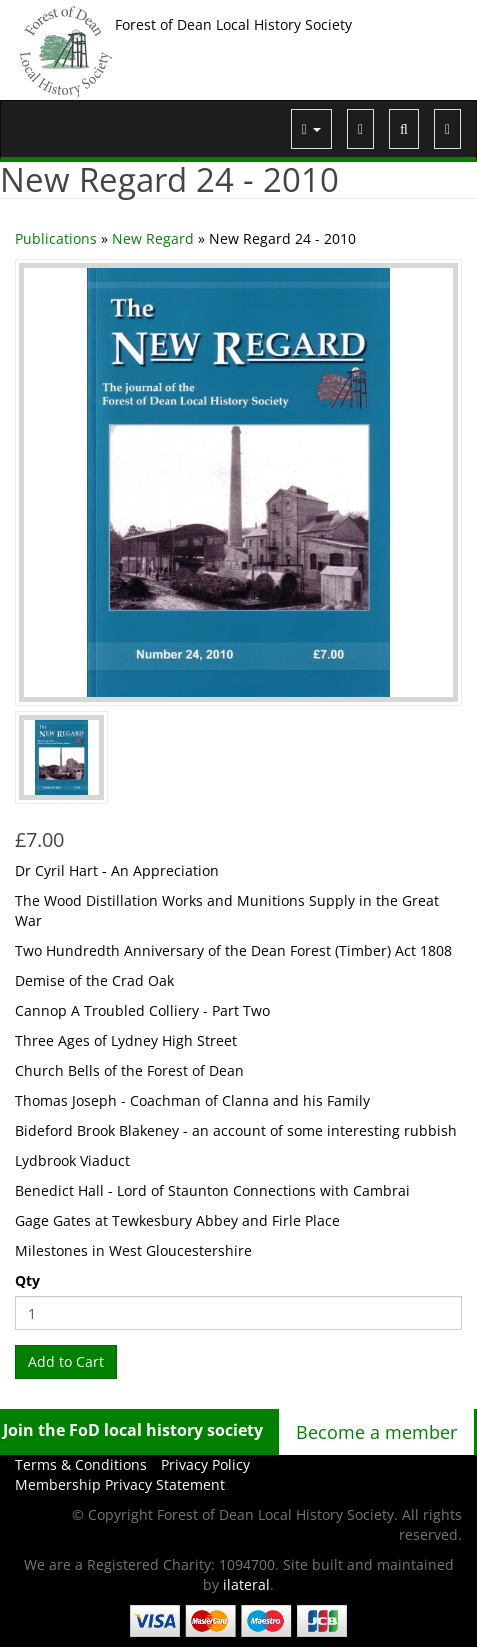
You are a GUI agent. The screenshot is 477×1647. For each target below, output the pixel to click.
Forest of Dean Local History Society (233, 24)
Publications (56, 238)
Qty (27, 1280)
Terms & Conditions (81, 1464)
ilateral (246, 1584)
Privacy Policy (205, 1464)
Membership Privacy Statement (120, 1484)
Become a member (376, 1432)
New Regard (153, 238)
